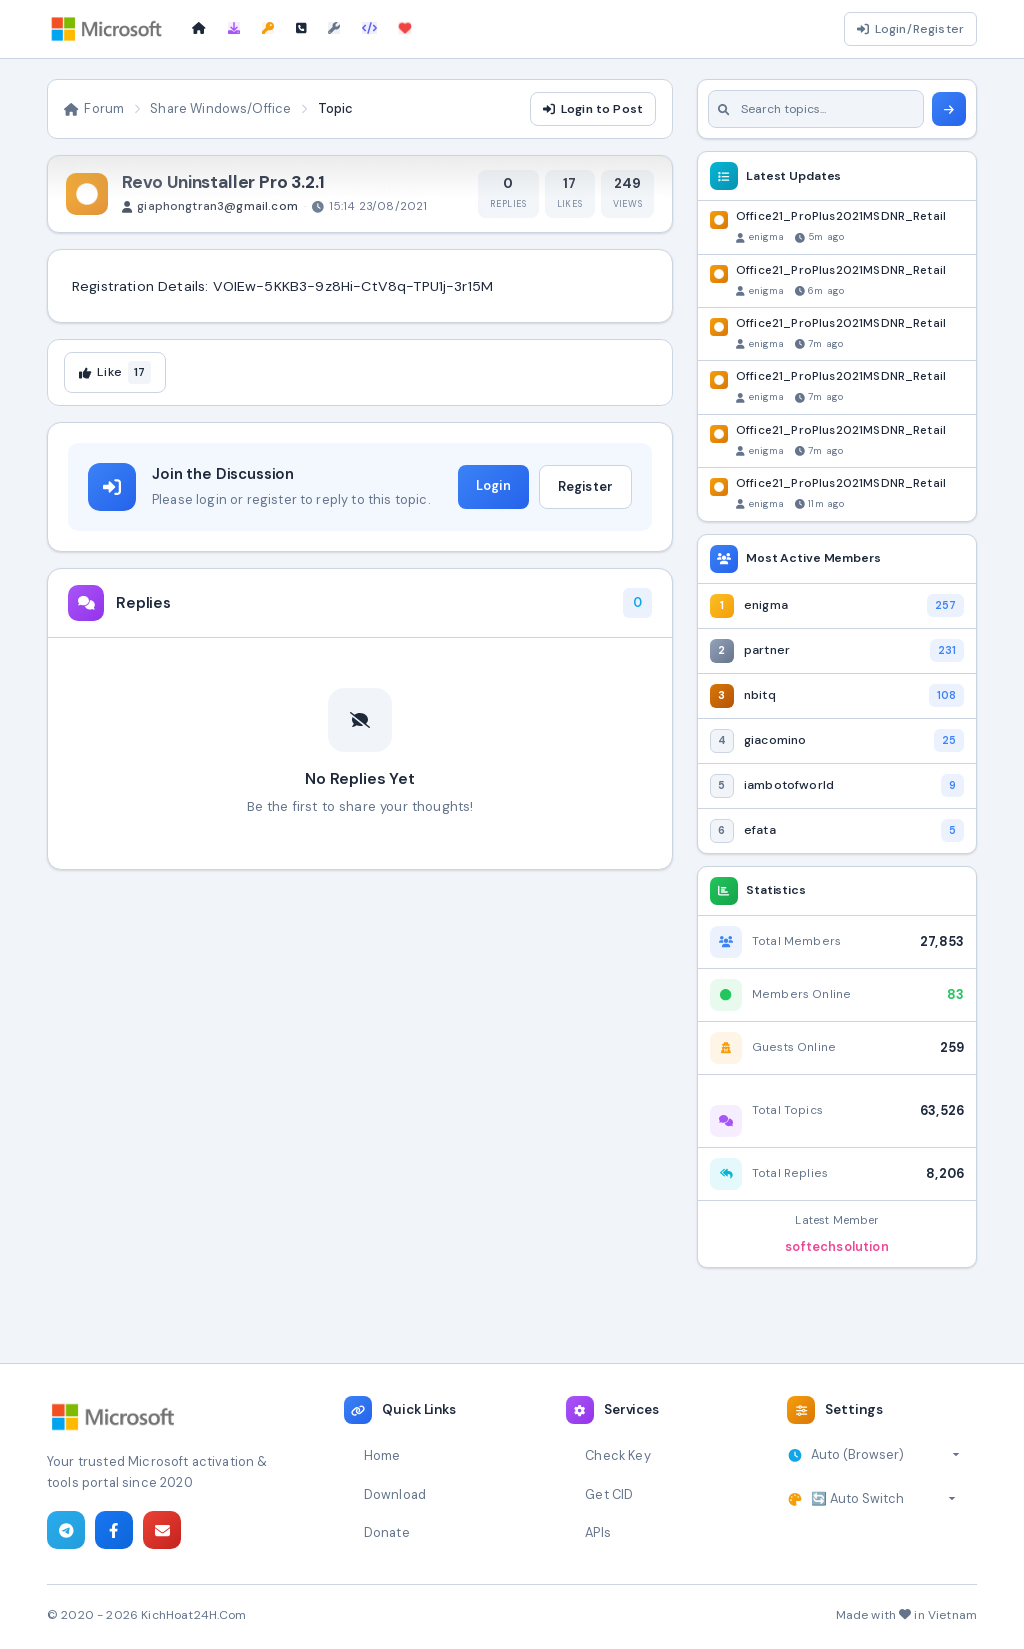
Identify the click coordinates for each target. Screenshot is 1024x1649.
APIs (598, 1532)
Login (493, 485)
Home (382, 1455)
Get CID (609, 1494)
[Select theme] (883, 1499)
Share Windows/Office (220, 108)
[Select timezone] (885, 1455)
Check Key (617, 1455)
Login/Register (910, 29)
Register (585, 486)
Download (395, 1494)
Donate (387, 1532)
